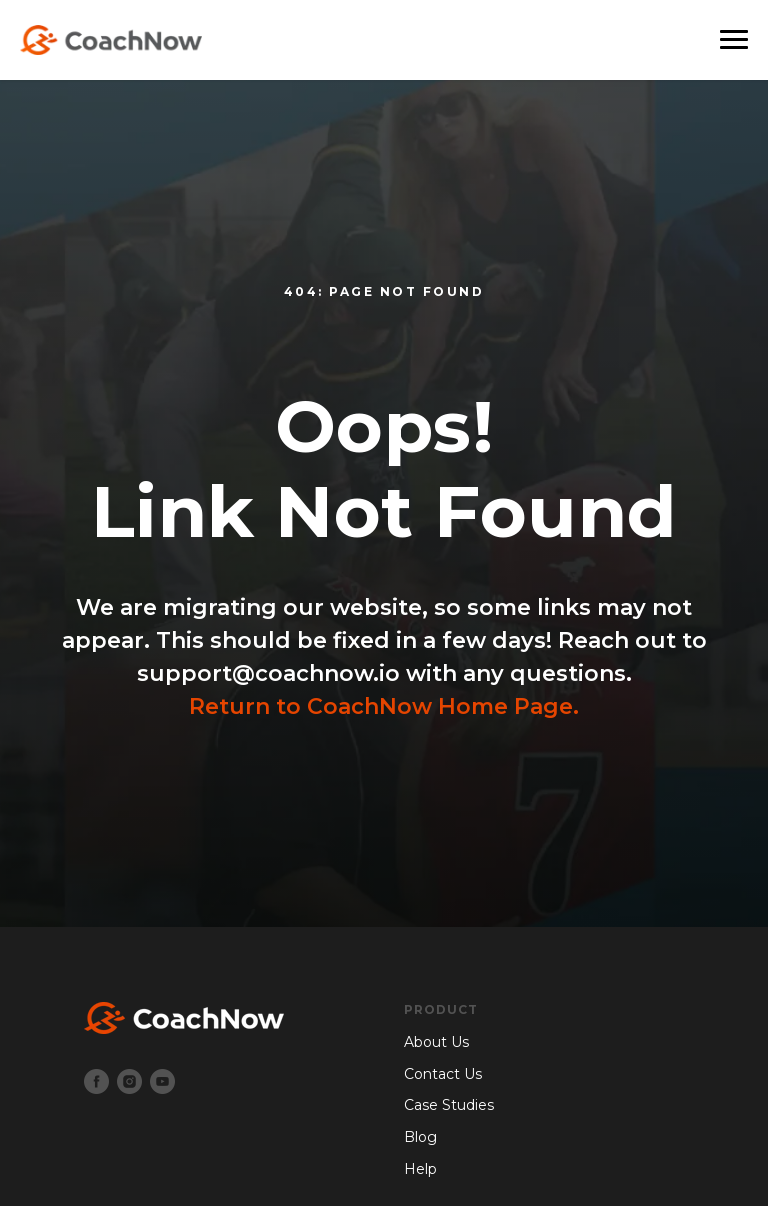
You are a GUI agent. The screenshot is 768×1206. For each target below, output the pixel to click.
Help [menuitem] (420, 1169)
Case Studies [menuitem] (449, 1105)
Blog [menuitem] (420, 1137)
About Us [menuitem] (436, 1042)
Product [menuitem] (441, 1009)
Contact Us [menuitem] (443, 1074)
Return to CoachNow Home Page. (384, 706)
